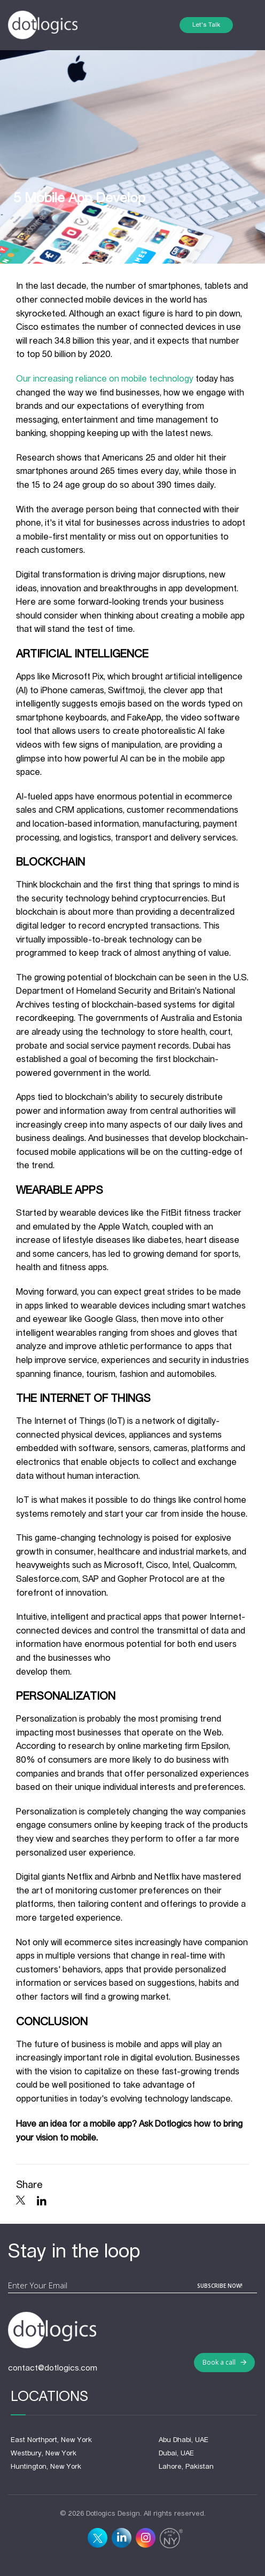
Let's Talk (206, 25)
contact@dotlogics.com (52, 2368)
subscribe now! (220, 2285)
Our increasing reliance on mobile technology (104, 379)
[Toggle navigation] (245, 25)
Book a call (224, 2362)
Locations (49, 2397)
